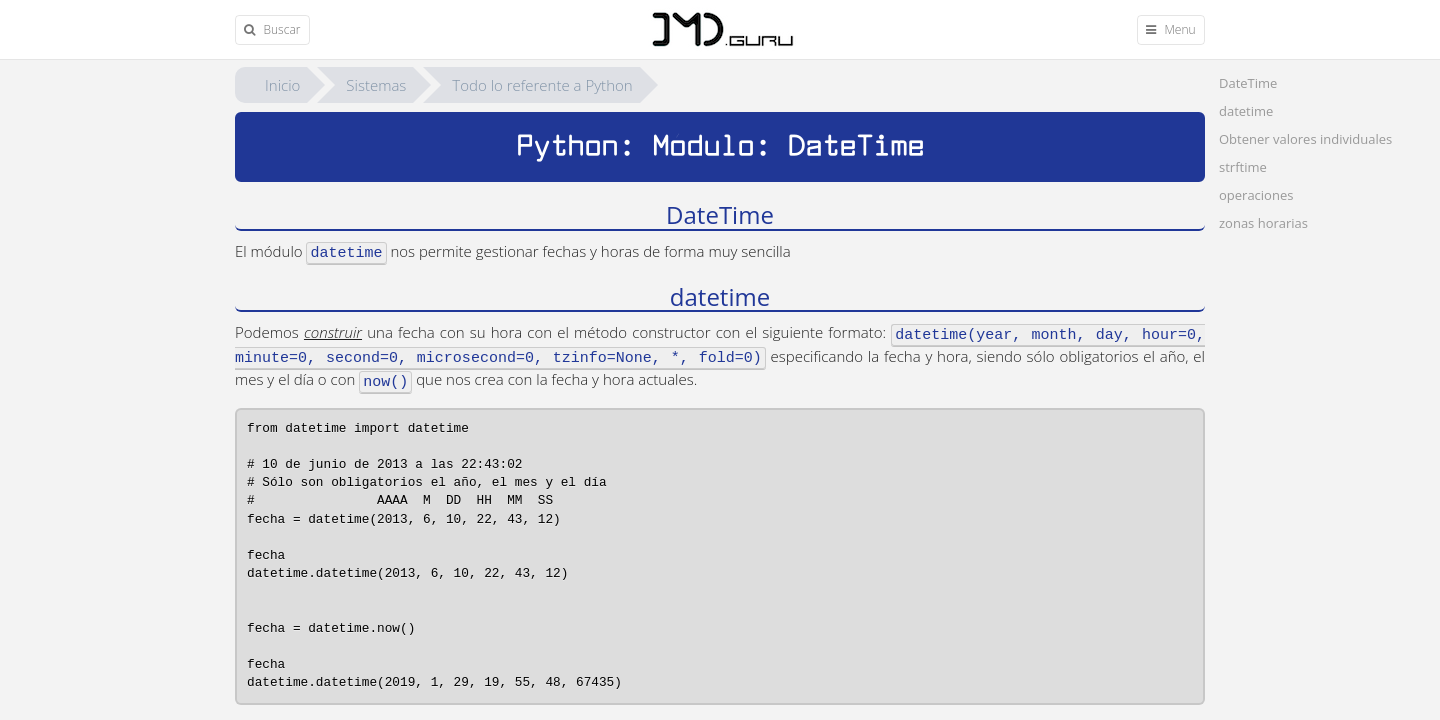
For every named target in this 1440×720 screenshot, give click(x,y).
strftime (1243, 167)
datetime (1246, 111)
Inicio (282, 85)
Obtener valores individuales (1305, 139)
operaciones (1256, 195)
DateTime (1248, 83)
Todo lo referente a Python (542, 85)
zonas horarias (1263, 223)
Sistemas (376, 85)
